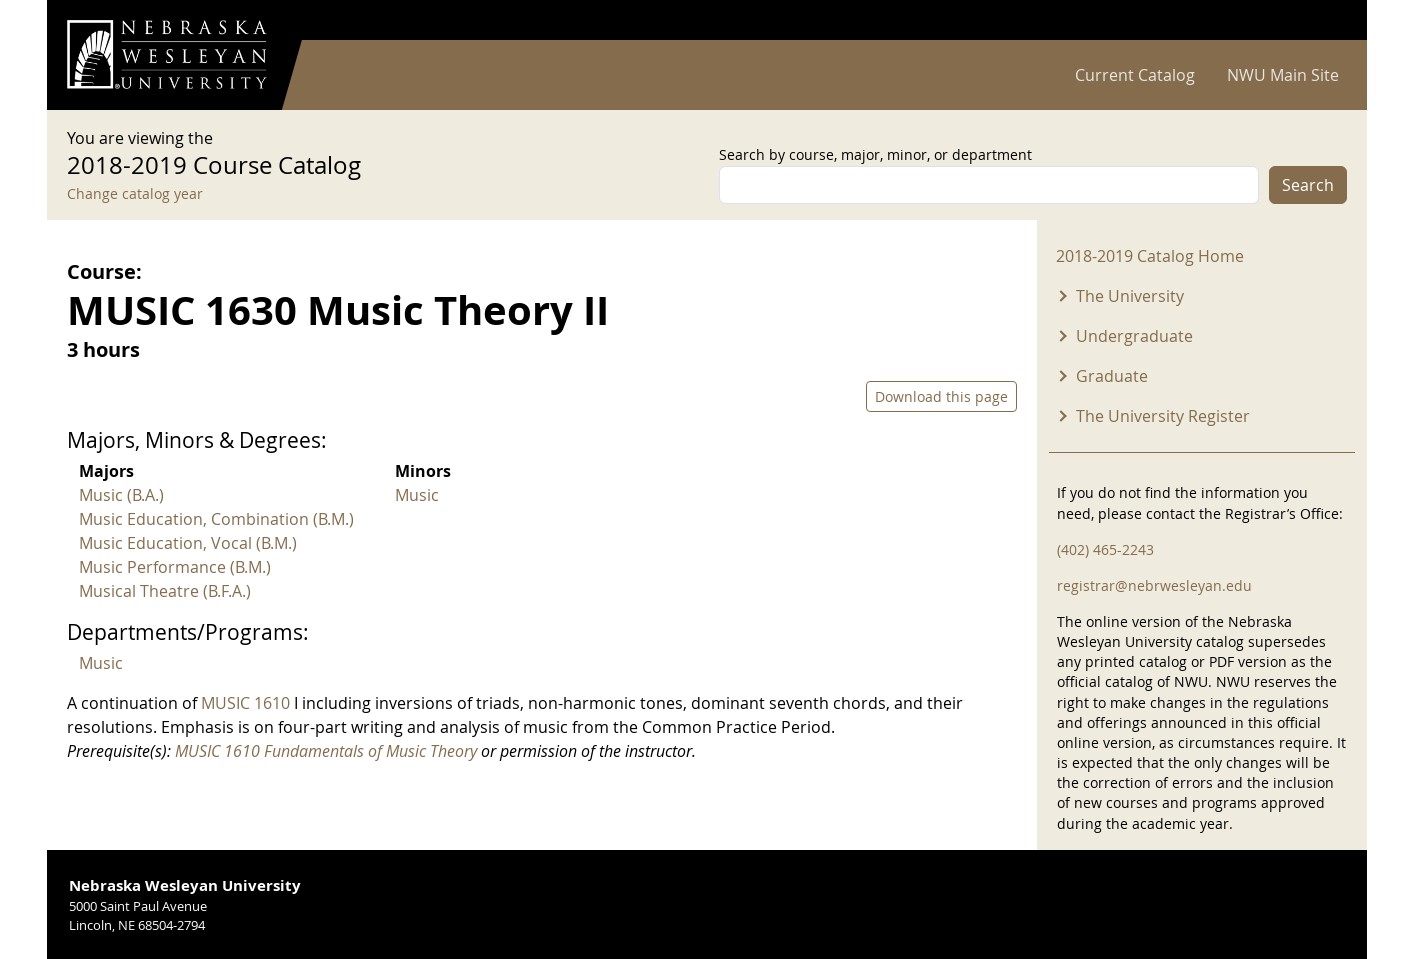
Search (1308, 185)
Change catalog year (135, 193)
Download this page (941, 396)
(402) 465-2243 (1105, 549)
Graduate (1112, 376)
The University (1130, 296)
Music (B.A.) (121, 495)
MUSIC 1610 (245, 703)
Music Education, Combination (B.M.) (216, 519)
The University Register (1163, 416)
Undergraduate (1134, 336)
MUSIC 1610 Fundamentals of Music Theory (326, 751)
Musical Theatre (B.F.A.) (165, 591)
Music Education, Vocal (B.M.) (188, 543)
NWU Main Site (1283, 75)
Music (417, 495)
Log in (1321, 20)
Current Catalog (1135, 75)
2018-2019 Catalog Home (1150, 256)
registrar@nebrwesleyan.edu (1154, 585)
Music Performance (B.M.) (175, 567)
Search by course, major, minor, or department (875, 154)
